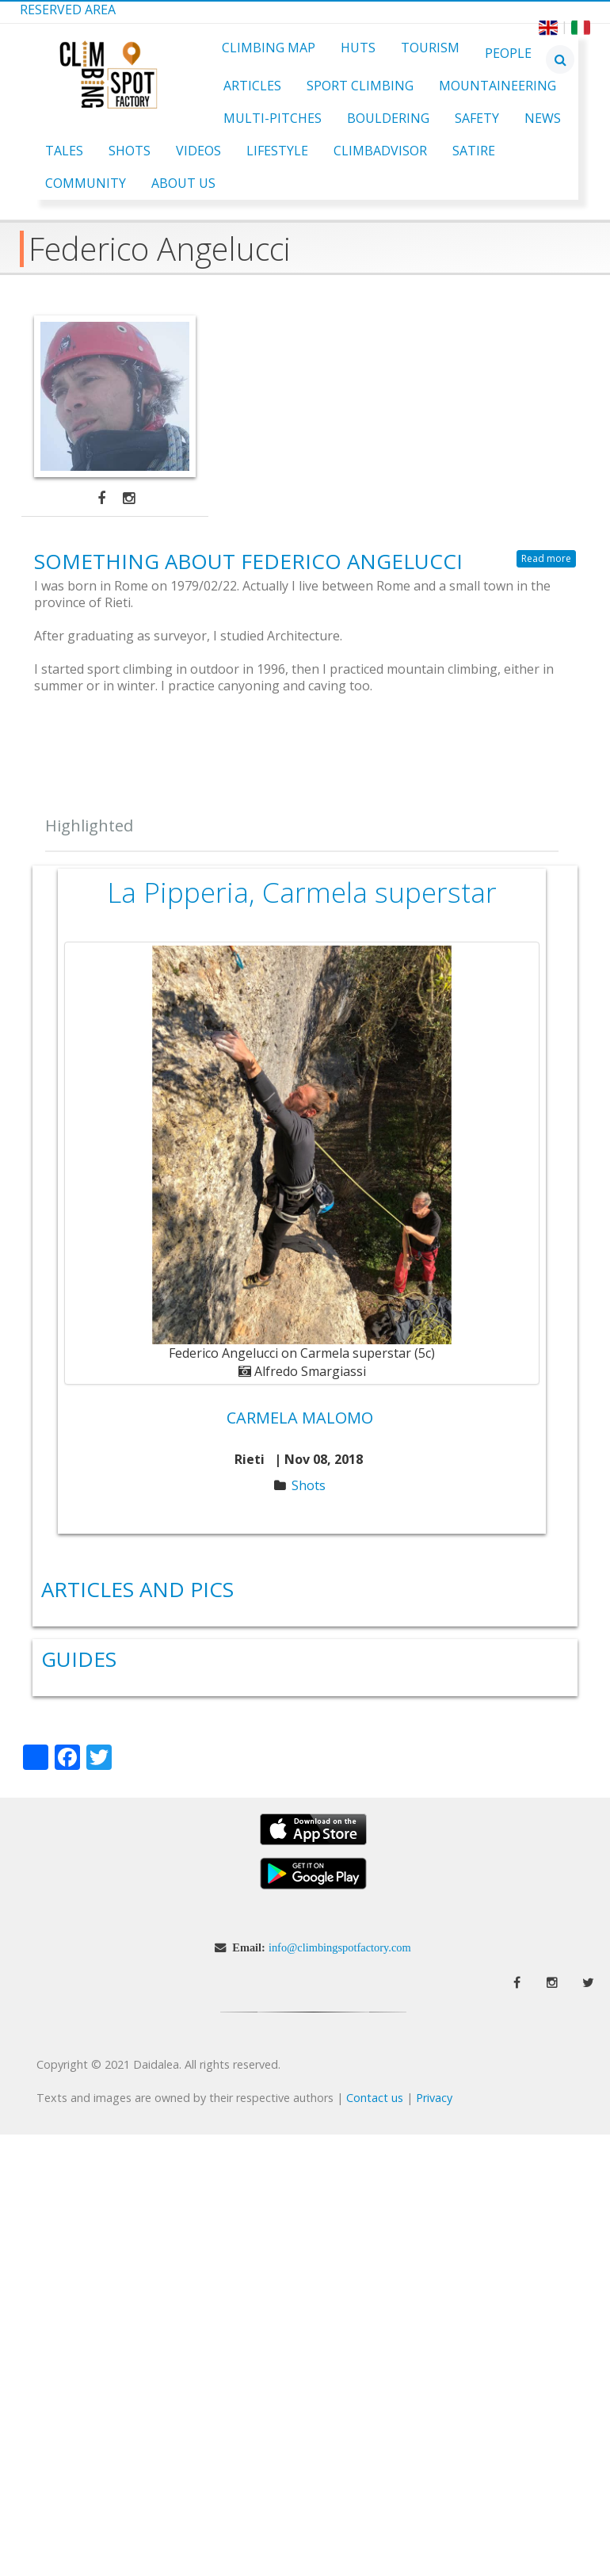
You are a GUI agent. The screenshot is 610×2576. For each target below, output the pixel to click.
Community (85, 183)
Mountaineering (497, 85)
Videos (198, 150)
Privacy (434, 2097)
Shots (130, 150)
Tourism (430, 47)
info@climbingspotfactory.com (340, 1947)
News (542, 118)
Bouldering (388, 118)
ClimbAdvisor (380, 150)
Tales (64, 150)
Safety (477, 118)
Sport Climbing (360, 85)
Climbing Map (268, 47)
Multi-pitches (272, 118)
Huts (358, 47)
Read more (546, 558)
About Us (183, 183)
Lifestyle (277, 150)
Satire (473, 150)
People (508, 53)
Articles (252, 85)
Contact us (374, 2097)
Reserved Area (68, 9)
